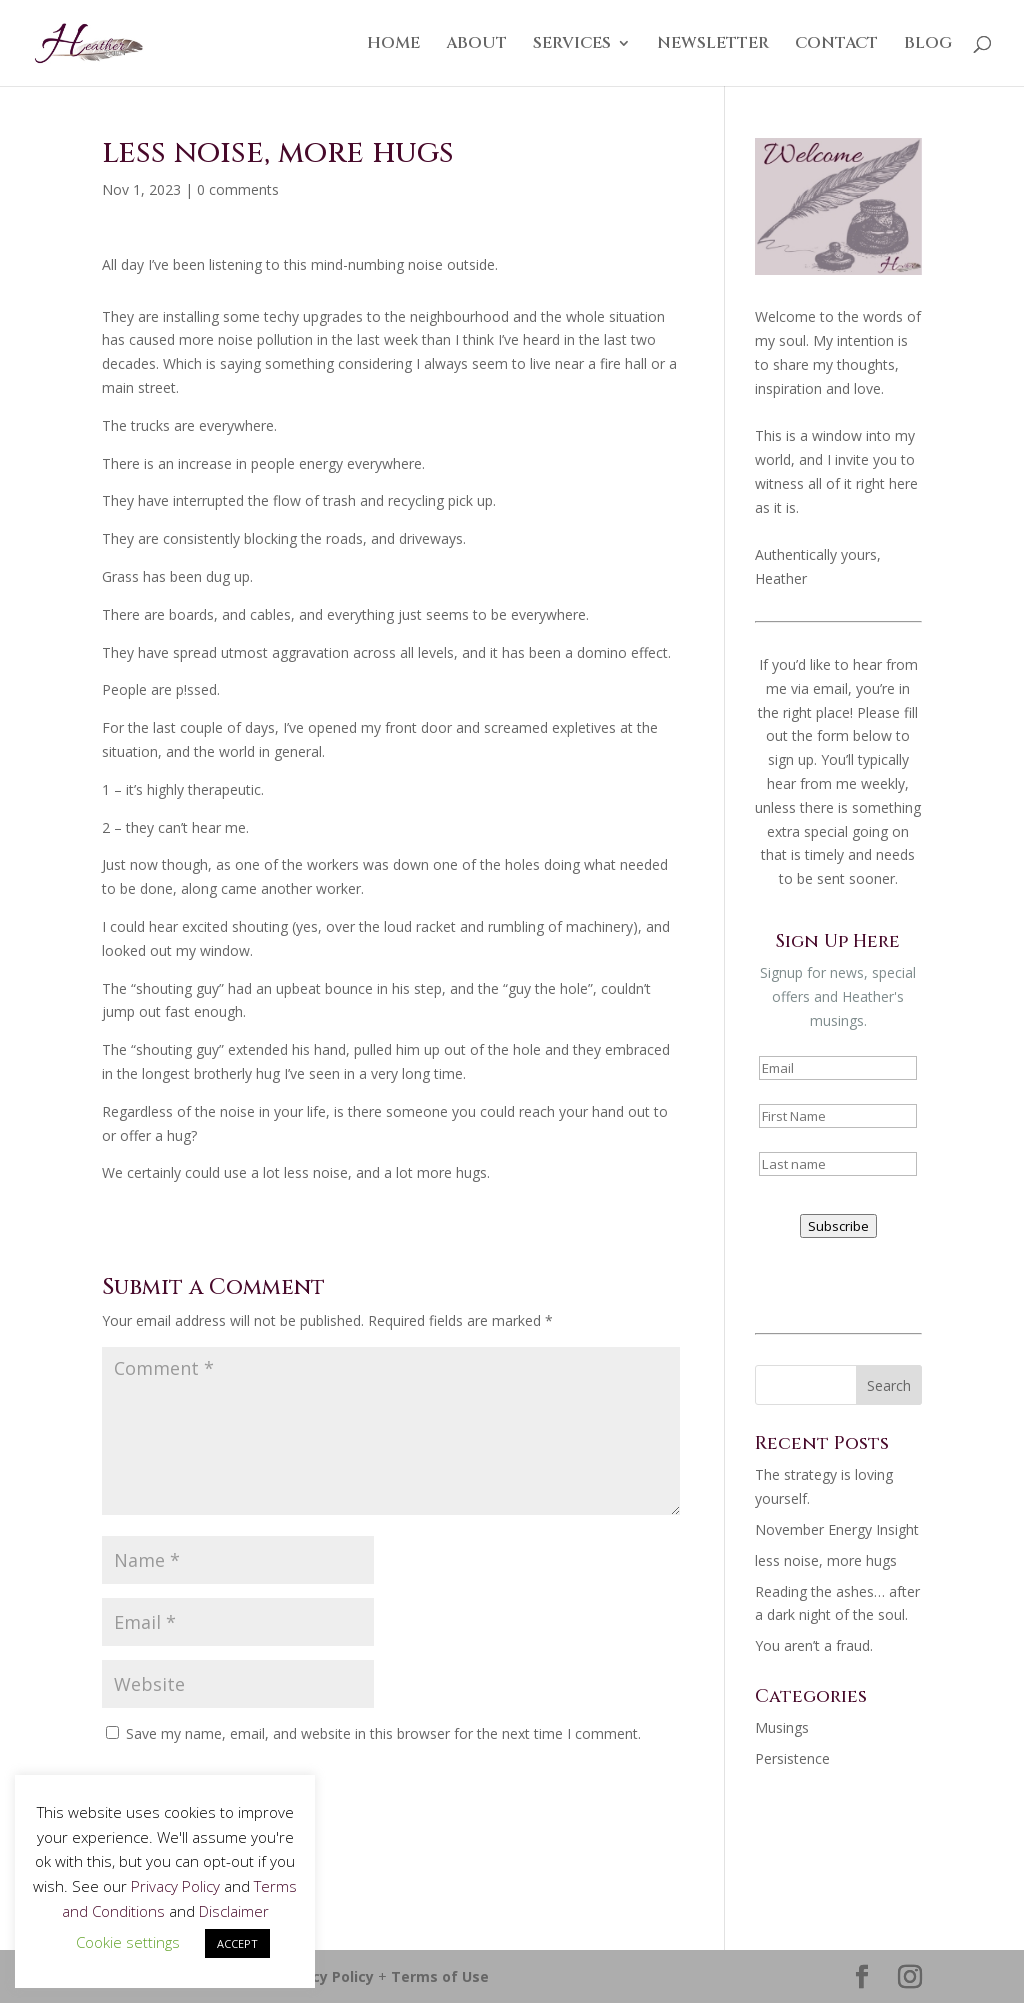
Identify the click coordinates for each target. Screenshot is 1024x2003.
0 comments (238, 189)
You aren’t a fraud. (814, 1645)
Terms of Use (440, 1976)
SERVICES (572, 45)
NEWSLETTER (713, 45)
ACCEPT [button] (237, 1943)
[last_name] (838, 1164)
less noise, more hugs (826, 1560)
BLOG (928, 45)
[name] (838, 1116)
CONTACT (836, 45)
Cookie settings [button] (128, 1942)
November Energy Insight (837, 1529)
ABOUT (476, 45)
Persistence (792, 1758)
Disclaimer (234, 1911)
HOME (393, 45)
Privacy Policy (325, 1976)
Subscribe (838, 1226)
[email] (838, 1068)
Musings (782, 1727)
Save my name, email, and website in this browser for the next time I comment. (383, 1733)
